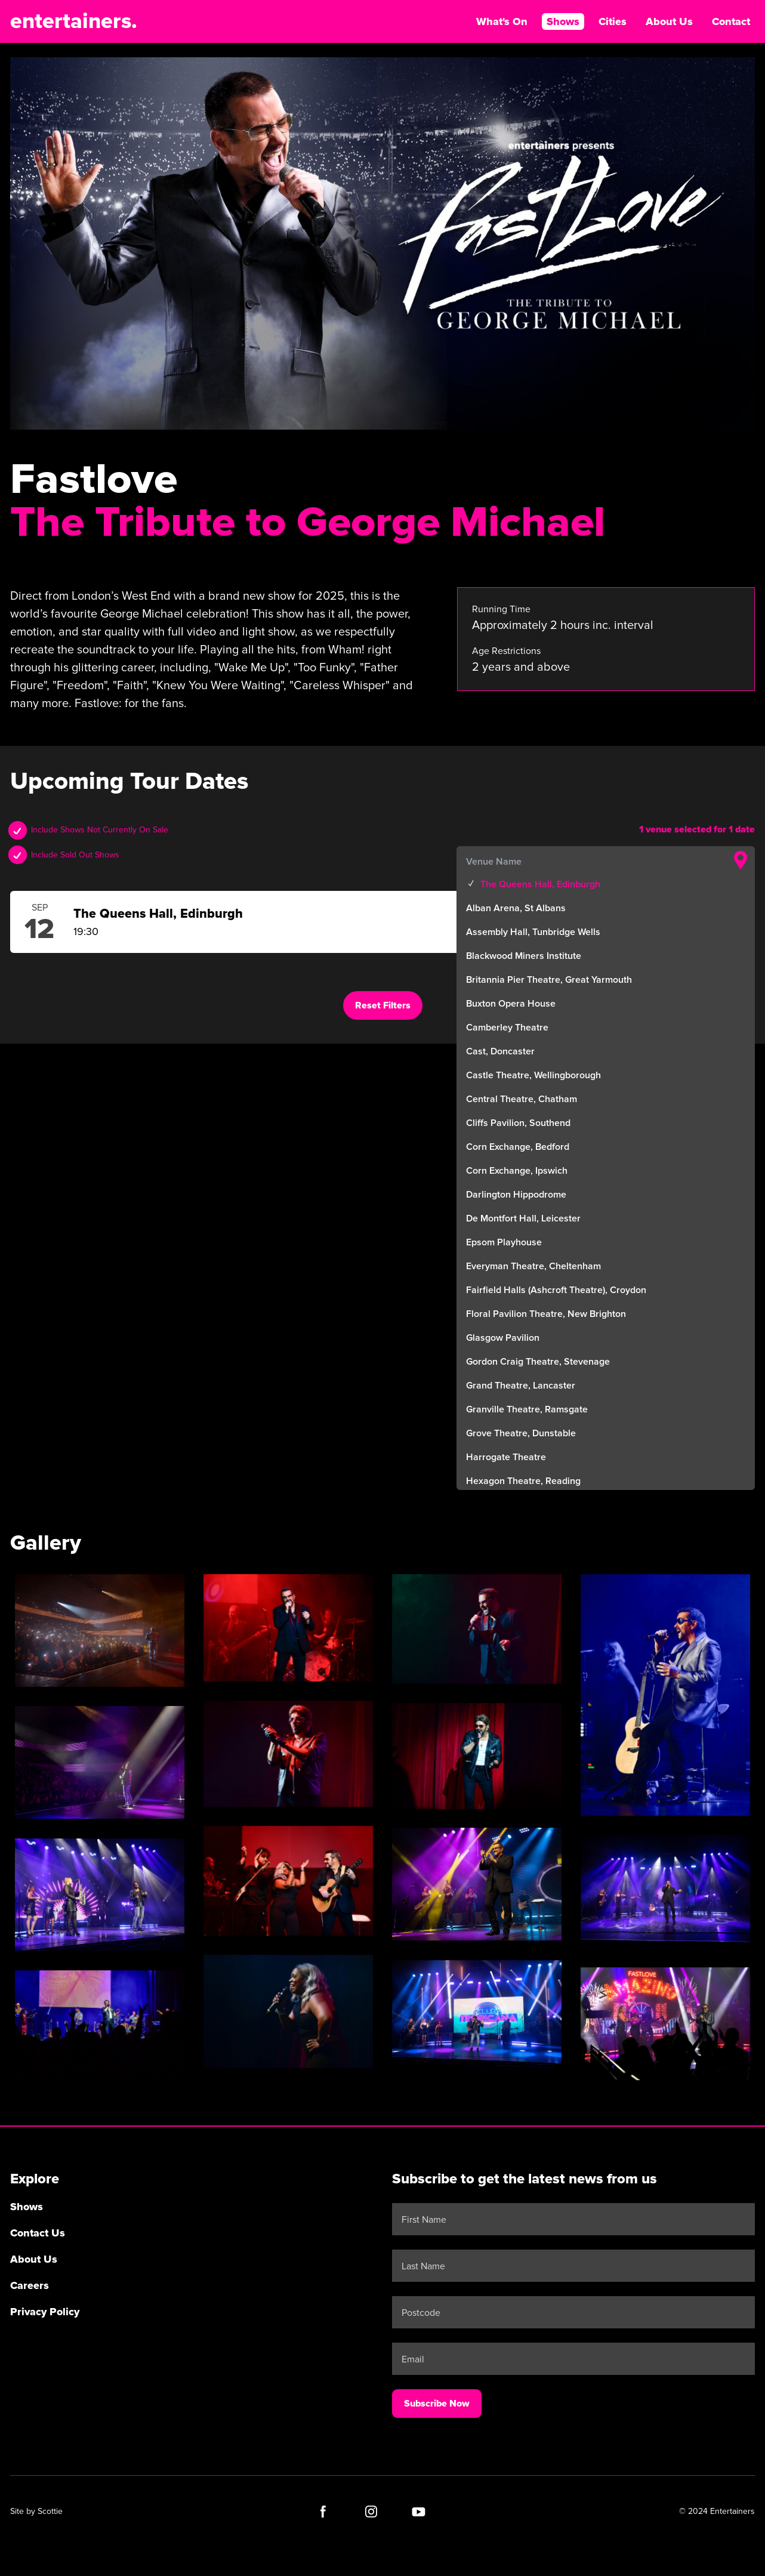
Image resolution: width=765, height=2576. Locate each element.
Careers (29, 2285)
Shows (563, 21)
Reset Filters (383, 1005)
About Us (669, 21)
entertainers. (73, 21)
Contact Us (37, 2232)
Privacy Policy (44, 2311)
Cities (613, 21)
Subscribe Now (437, 2404)
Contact (731, 21)
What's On (502, 21)
